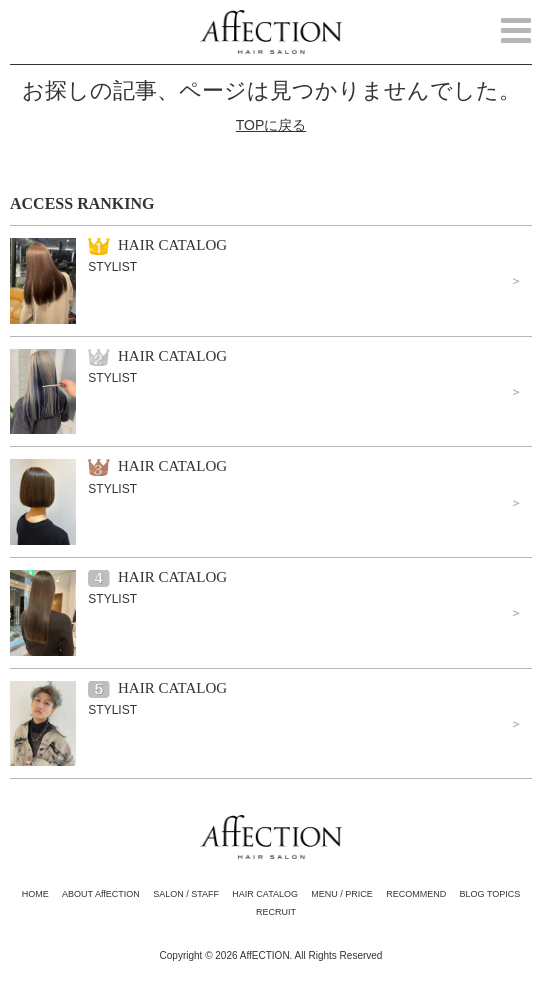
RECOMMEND (416, 894)
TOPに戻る (271, 125)
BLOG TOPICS (490, 894)
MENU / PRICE (342, 894)
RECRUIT (276, 912)
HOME (35, 894)
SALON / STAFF (186, 894)
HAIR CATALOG (265, 894)
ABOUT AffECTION (101, 894)
